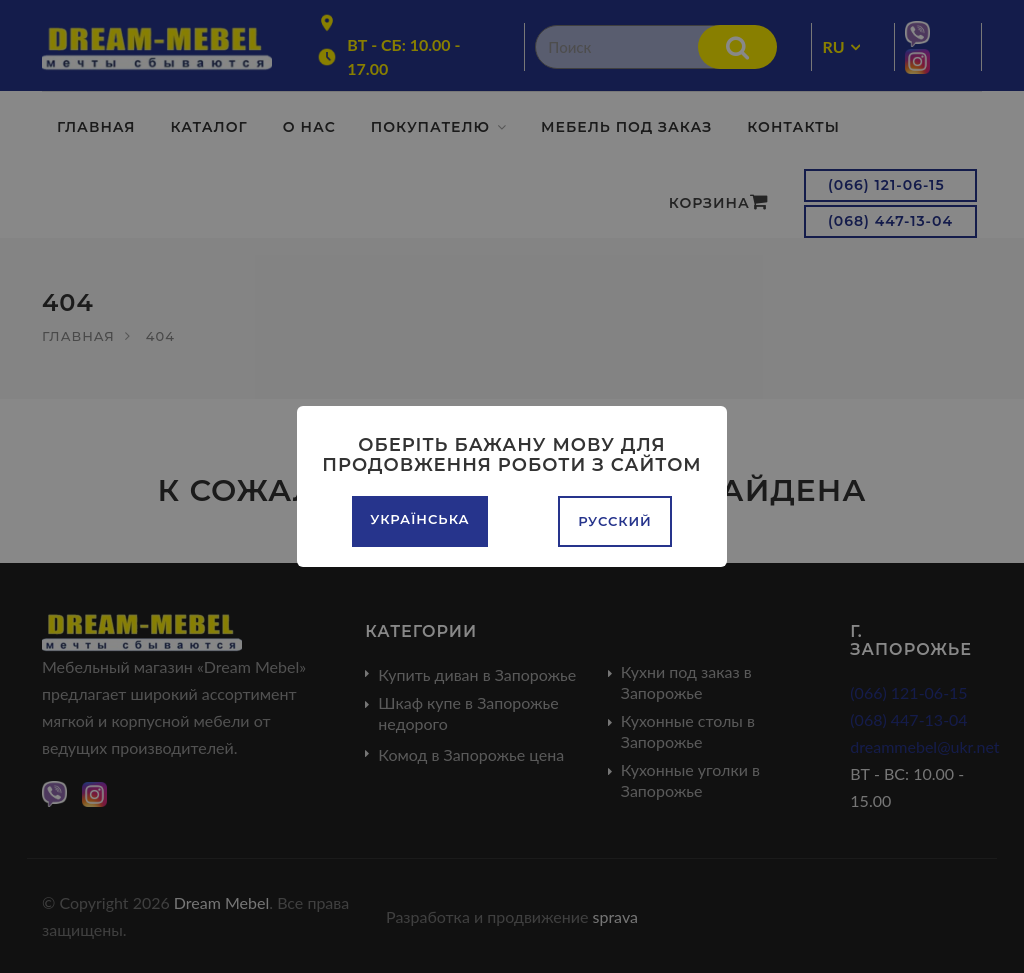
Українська (419, 519)
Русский (615, 521)
